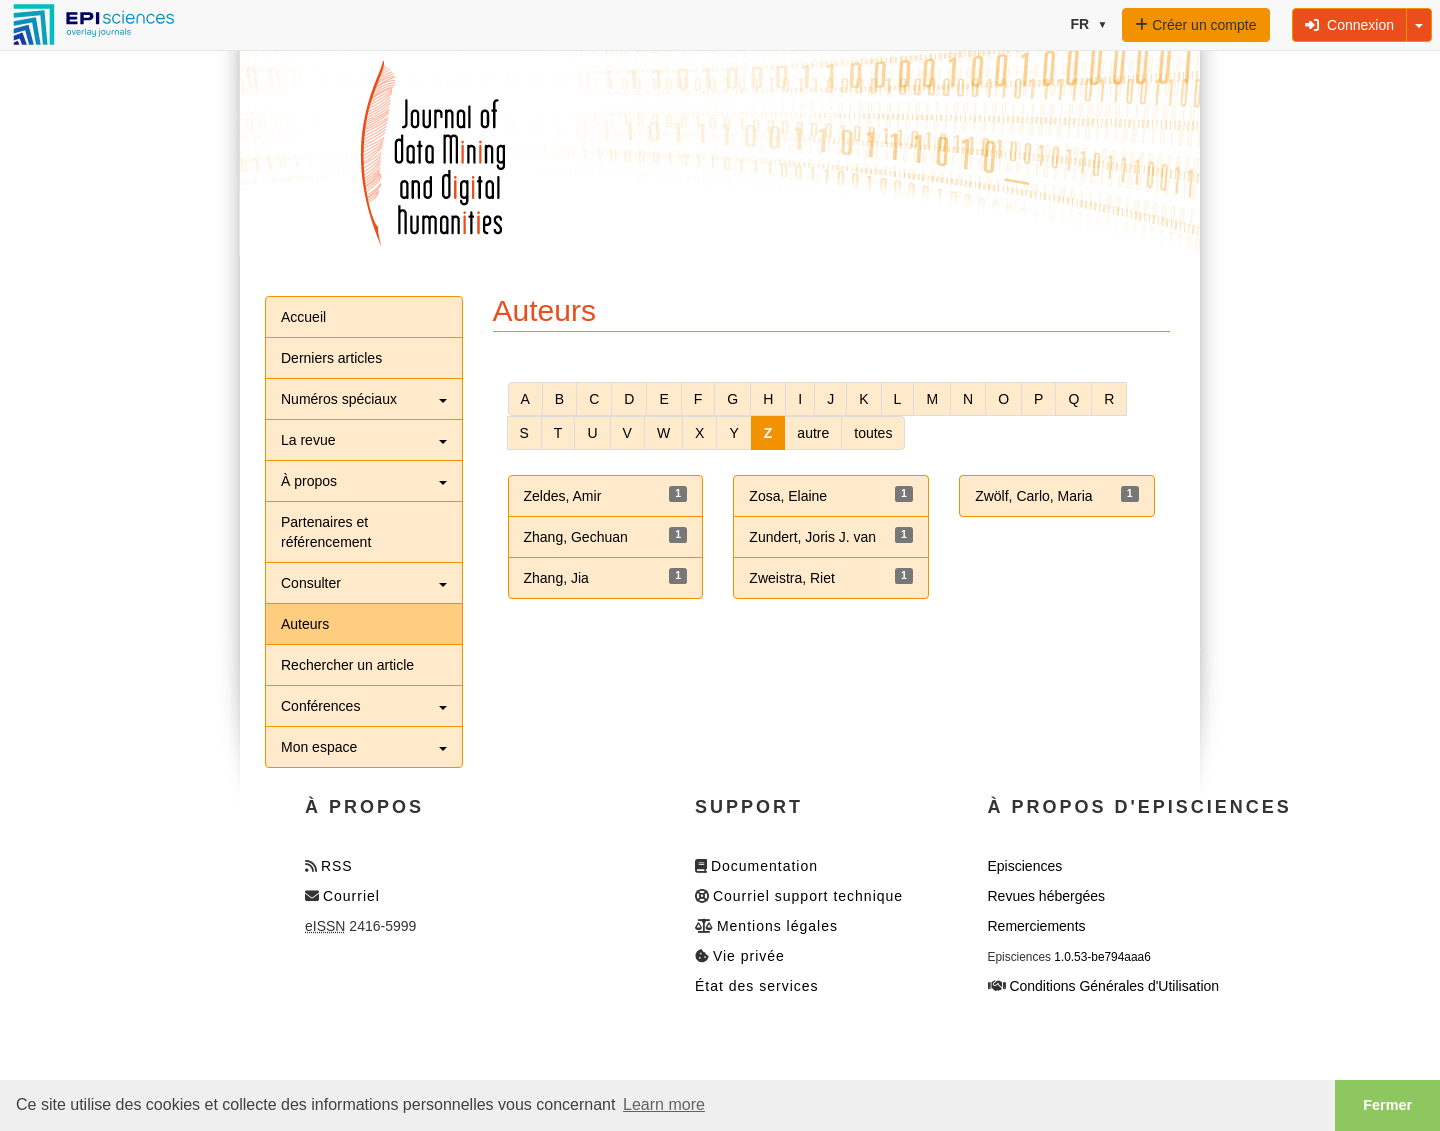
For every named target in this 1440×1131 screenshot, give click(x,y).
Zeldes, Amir (563, 496)
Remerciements (1037, 926)
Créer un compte (1195, 25)
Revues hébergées (1047, 896)
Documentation (764, 866)
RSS (337, 866)
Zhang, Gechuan (576, 537)
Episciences (1025, 866)
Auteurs (305, 624)
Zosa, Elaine (788, 496)
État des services (757, 986)
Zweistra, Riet (792, 578)
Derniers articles (331, 358)
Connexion (1349, 25)
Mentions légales (777, 926)
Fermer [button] (1387, 1105)
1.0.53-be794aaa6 (1102, 957)
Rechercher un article (347, 665)
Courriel (351, 896)
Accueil (303, 317)
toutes (873, 433)
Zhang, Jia (556, 578)
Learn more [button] (664, 1104)
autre (813, 433)
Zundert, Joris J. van (812, 537)
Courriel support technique (808, 896)
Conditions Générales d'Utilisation (1114, 986)
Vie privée (749, 956)
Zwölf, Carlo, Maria (1033, 496)
